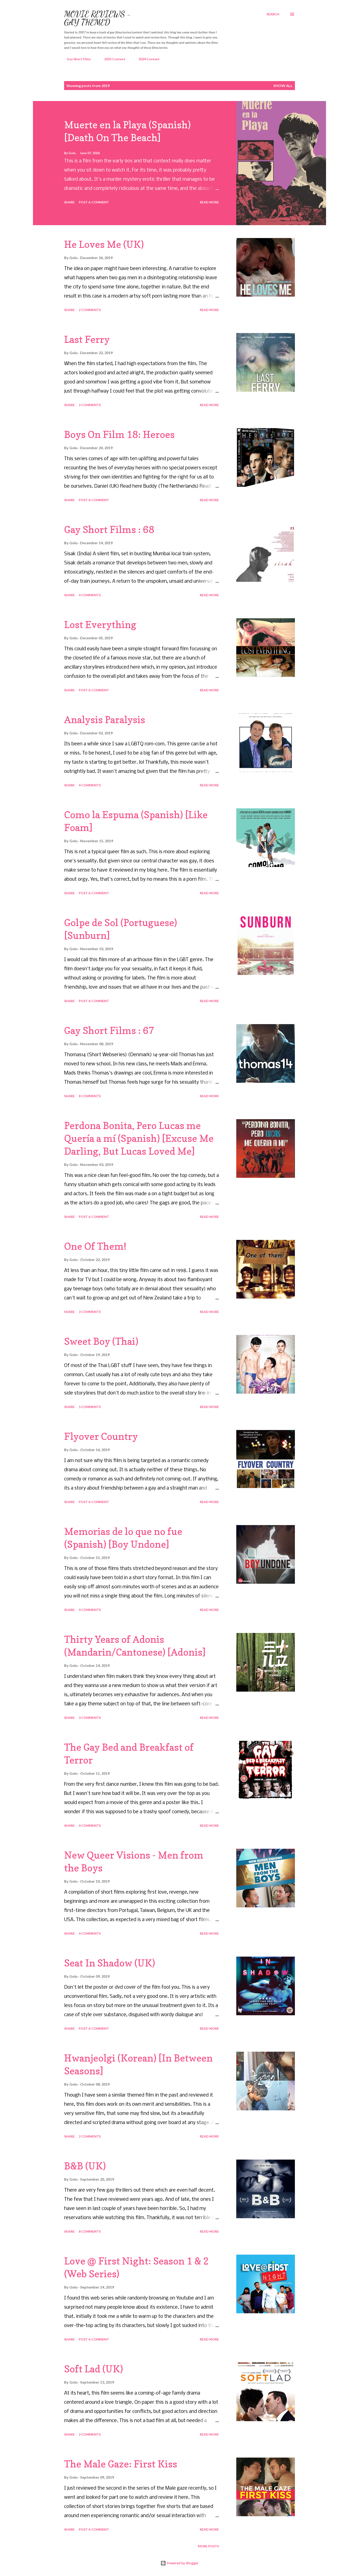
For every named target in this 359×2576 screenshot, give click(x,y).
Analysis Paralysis (104, 719)
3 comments (90, 1312)
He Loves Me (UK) (104, 244)
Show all (283, 85)
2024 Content (146, 59)
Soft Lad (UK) (93, 2369)
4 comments (90, 595)
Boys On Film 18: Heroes (119, 434)
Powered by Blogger (179, 2563)
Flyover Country (101, 1436)
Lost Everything (100, 624)
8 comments (90, 1096)
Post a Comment (94, 202)
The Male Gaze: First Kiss (120, 2464)
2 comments (90, 310)
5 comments (90, 1407)
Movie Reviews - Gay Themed (97, 18)
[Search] (273, 14)
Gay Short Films (76, 59)
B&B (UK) (85, 2166)
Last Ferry (87, 339)
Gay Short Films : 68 (109, 529)
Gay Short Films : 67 (109, 1030)
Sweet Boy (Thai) (101, 1341)
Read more (209, 202)
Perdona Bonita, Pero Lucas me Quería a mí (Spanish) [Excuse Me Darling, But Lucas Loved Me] (139, 1138)
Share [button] (69, 202)
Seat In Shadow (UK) (109, 1963)
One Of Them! (95, 1246)
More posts (208, 2546)
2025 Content (111, 59)
